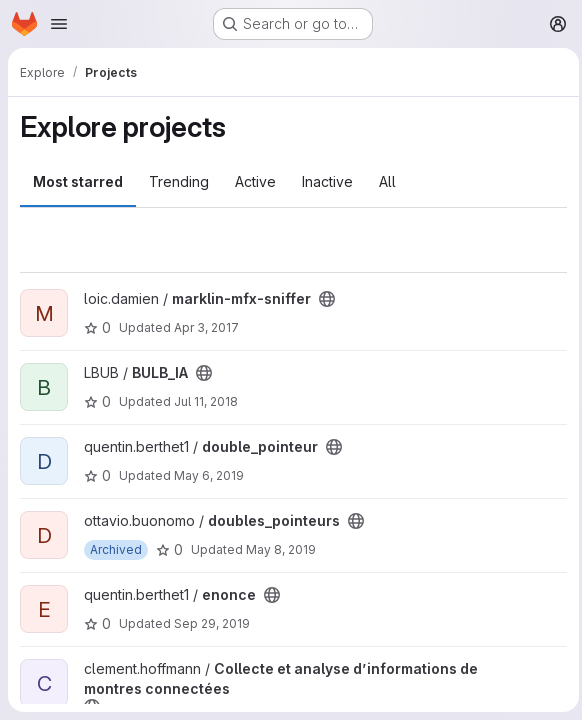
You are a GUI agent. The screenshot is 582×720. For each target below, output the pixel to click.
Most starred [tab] (78, 181)
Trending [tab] (179, 181)
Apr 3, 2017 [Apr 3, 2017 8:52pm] (206, 327)
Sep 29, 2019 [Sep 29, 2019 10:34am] (212, 623)
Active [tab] (255, 181)
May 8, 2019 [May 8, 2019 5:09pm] (281, 549)
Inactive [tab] (327, 181)
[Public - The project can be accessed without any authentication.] (327, 299)
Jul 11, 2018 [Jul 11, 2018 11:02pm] (206, 401)
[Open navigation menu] (59, 24)
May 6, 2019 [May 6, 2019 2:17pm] (209, 475)
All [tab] (387, 181)
